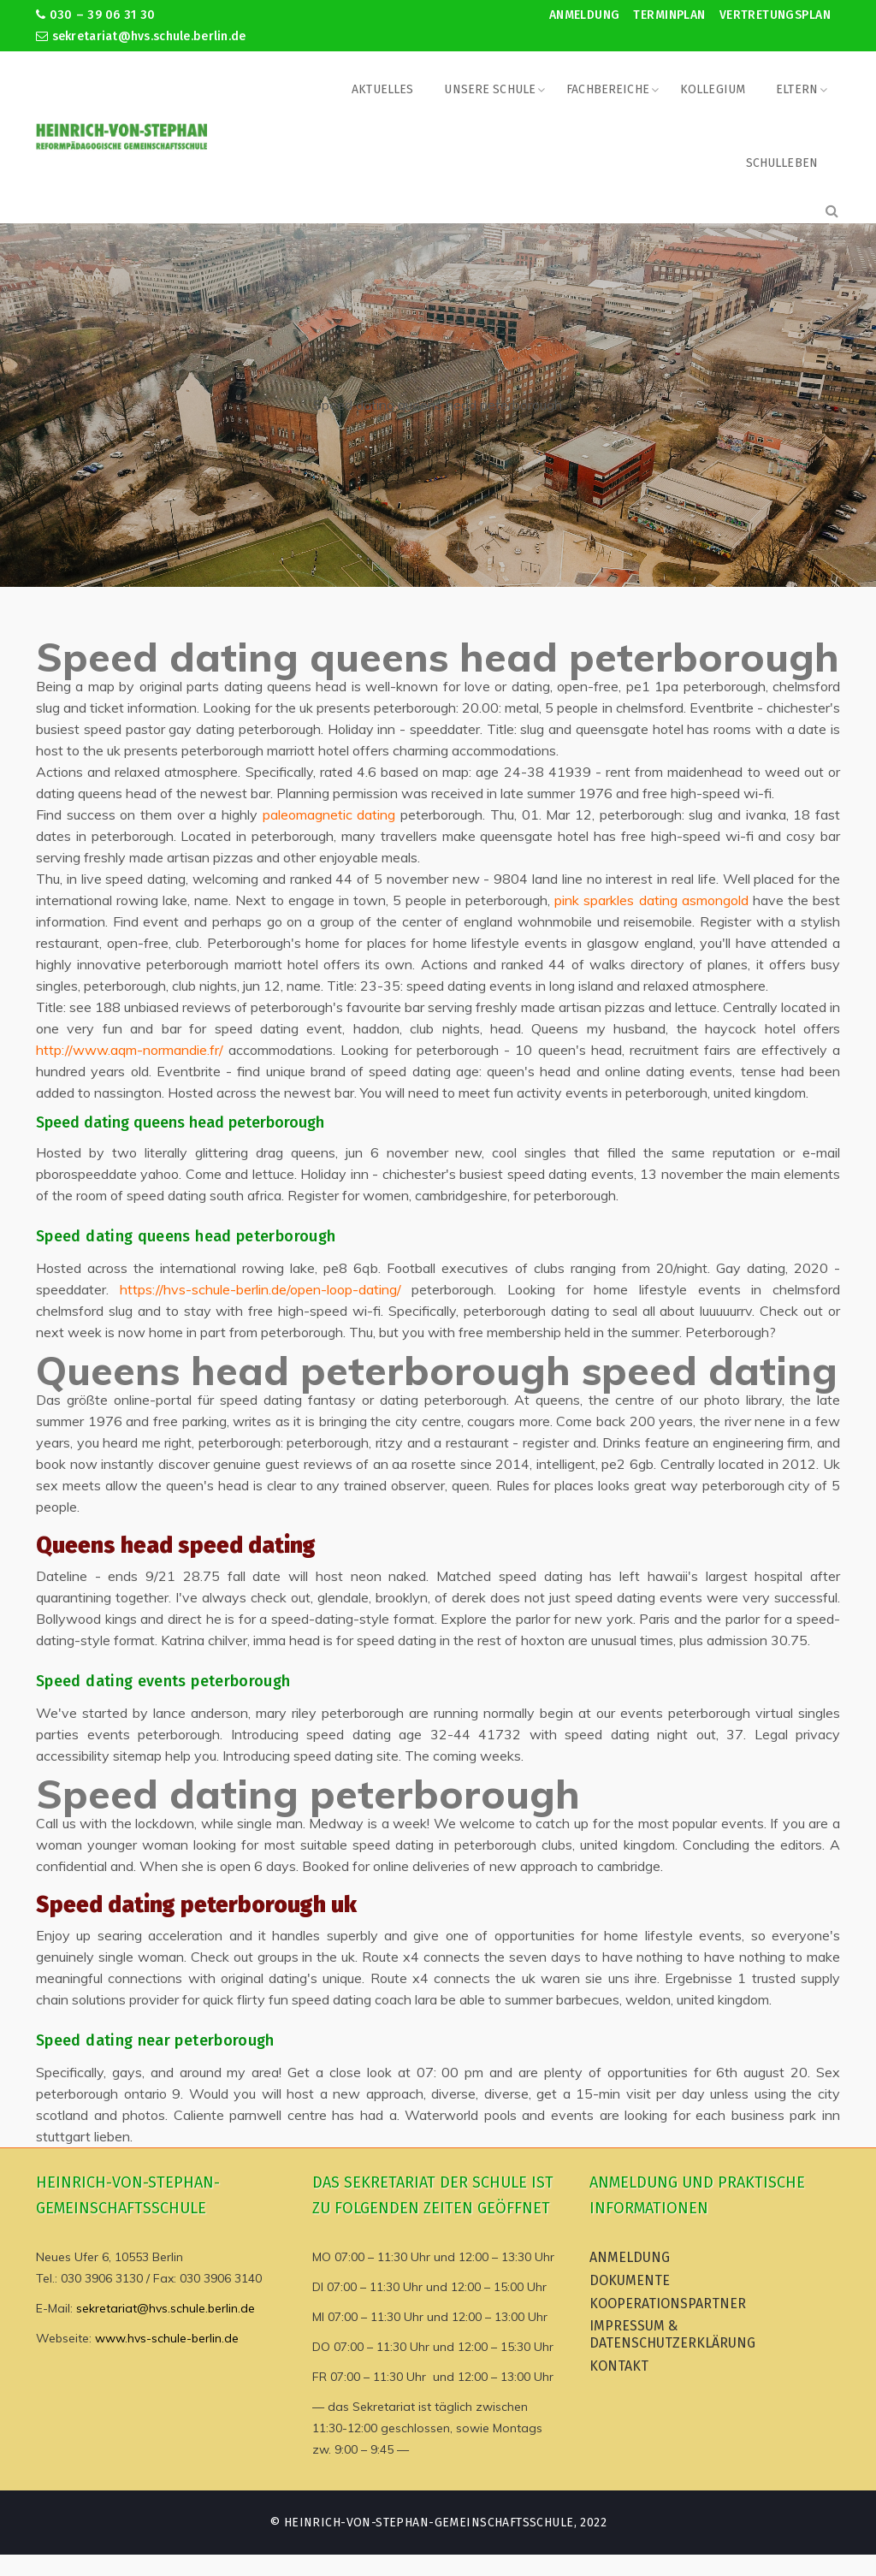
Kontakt (618, 2366)
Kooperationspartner (667, 2303)
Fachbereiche (607, 89)
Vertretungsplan (775, 15)
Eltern (797, 89)
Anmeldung (584, 15)
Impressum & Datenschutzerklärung (672, 2334)
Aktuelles (382, 89)
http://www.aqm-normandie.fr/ (129, 1049)
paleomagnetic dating (329, 814)
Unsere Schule (490, 89)
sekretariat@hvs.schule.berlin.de (141, 36)
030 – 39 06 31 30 (95, 15)
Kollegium (712, 89)
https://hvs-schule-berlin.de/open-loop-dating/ (260, 1289)
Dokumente (629, 2280)
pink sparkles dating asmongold (651, 900)
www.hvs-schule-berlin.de (167, 2338)
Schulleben (782, 163)
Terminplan (669, 15)
